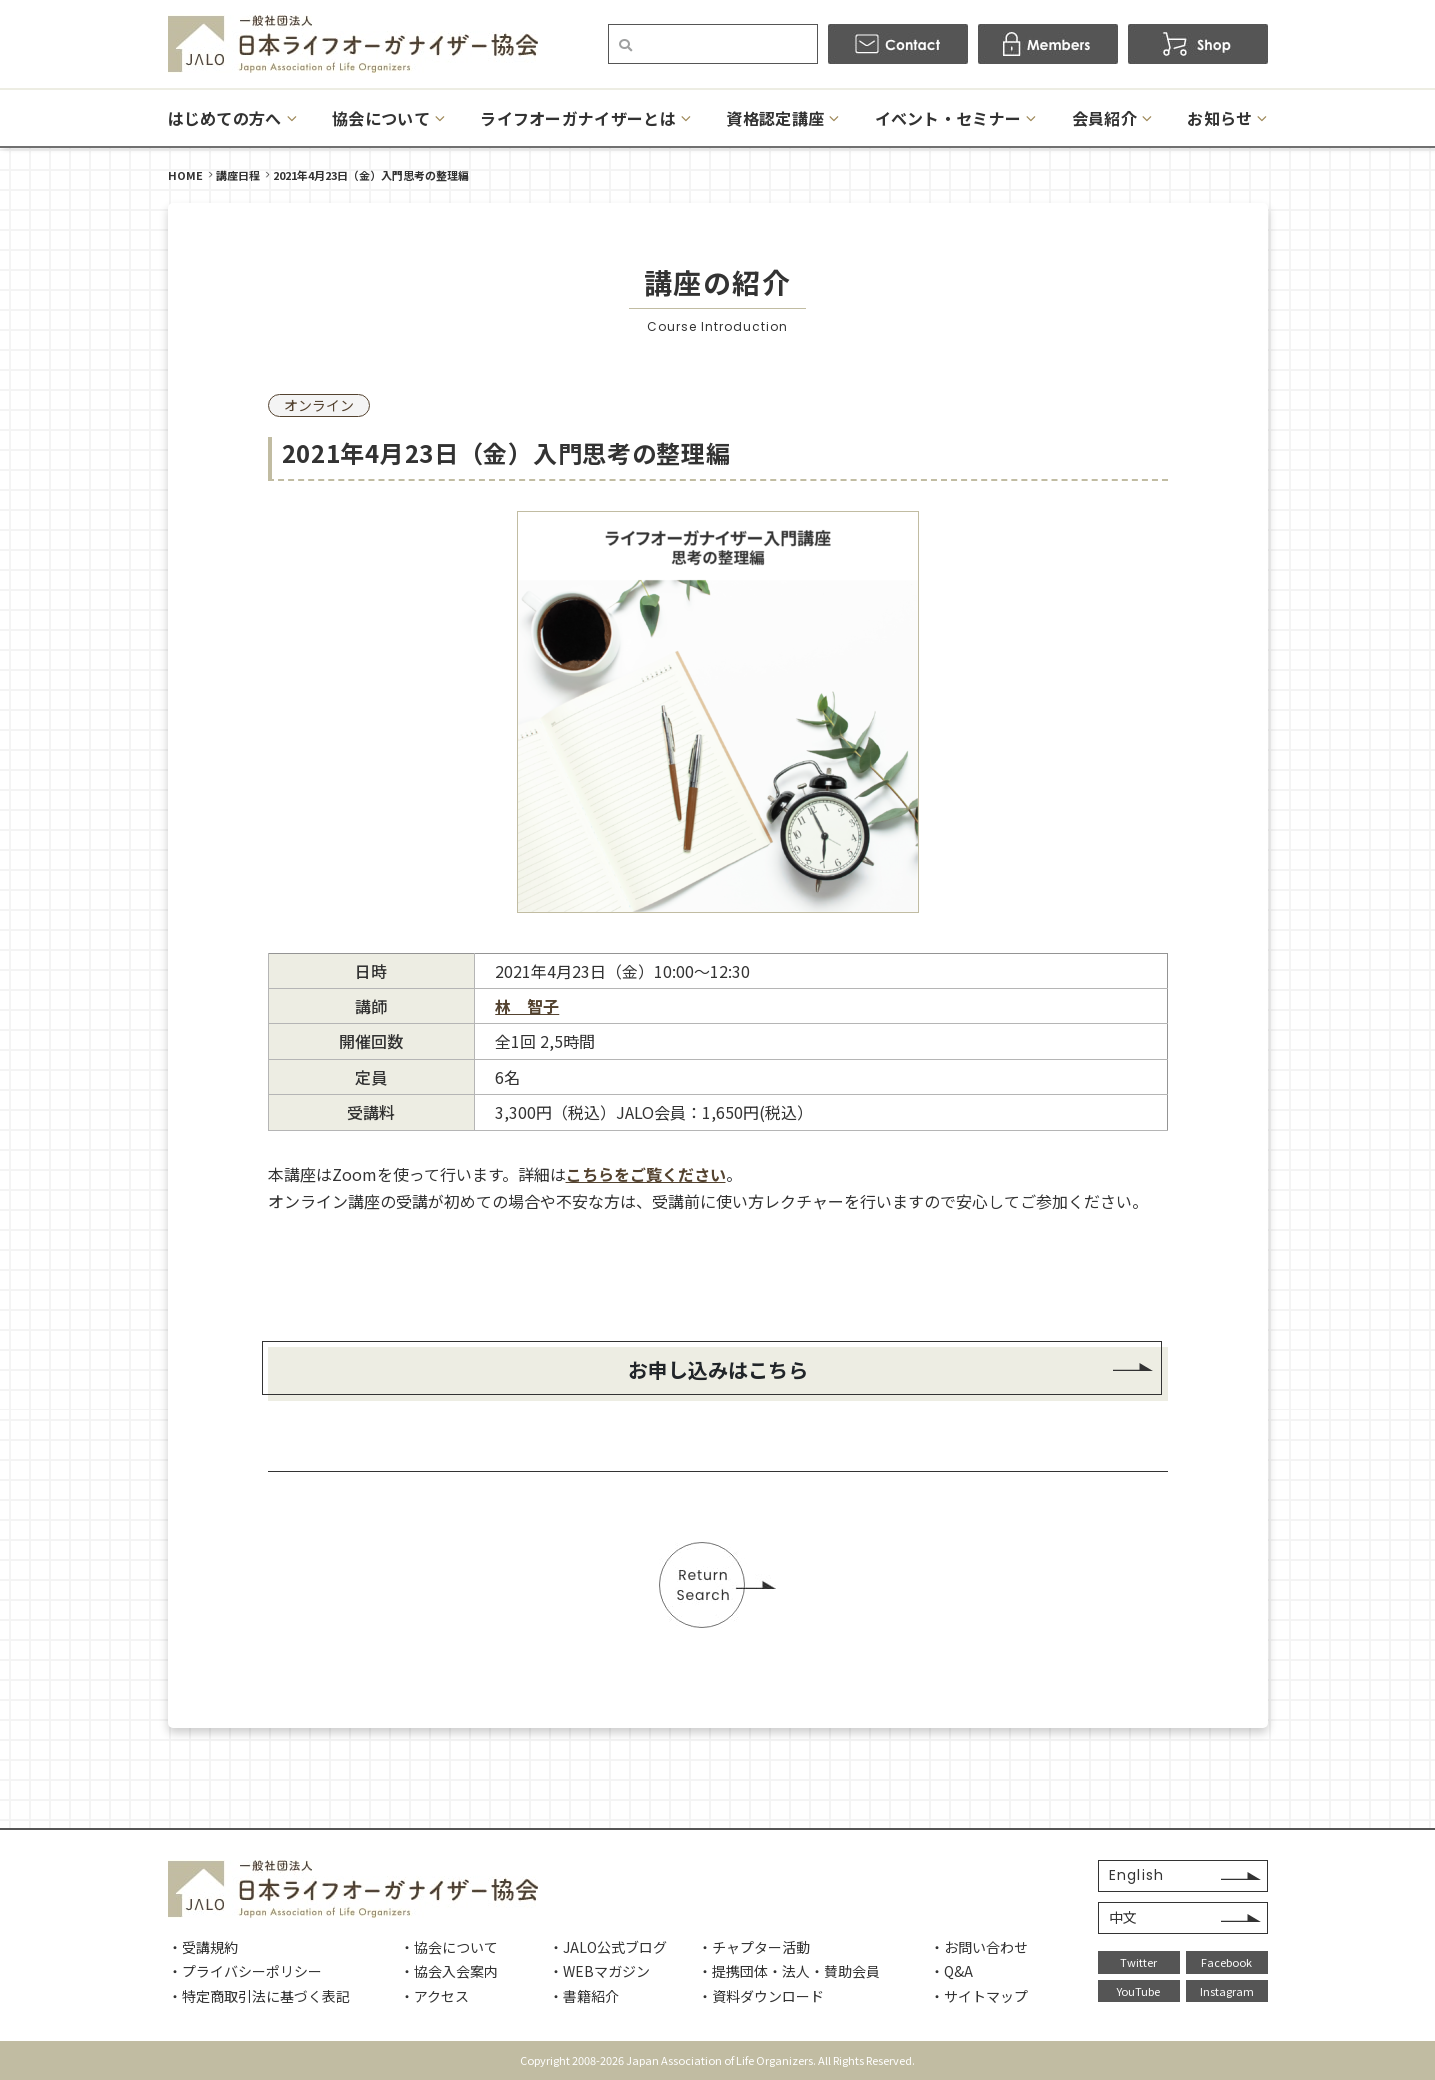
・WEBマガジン (599, 1971)
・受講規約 (203, 1947)
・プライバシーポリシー (245, 1971)
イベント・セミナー (948, 118)
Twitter (1138, 1962)
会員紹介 (1104, 118)
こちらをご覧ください (646, 1174)
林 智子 (527, 1006)
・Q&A (951, 1971)
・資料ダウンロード (761, 1996)
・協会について (449, 1947)
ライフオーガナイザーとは (578, 118)
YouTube (1138, 1991)
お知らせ (1219, 118)
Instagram (1227, 1991)
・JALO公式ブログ (608, 1947)
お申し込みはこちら (718, 1369)
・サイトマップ (979, 1996)
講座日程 (238, 175)
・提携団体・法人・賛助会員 (789, 1971)
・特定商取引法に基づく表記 (259, 1996)
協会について (381, 118)
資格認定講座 (775, 118)
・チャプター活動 (754, 1947)
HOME (185, 175)
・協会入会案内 (449, 1971)
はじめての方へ (225, 118)
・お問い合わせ (979, 1947)
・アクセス (434, 1996)
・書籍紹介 (584, 1996)
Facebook (1226, 1962)
